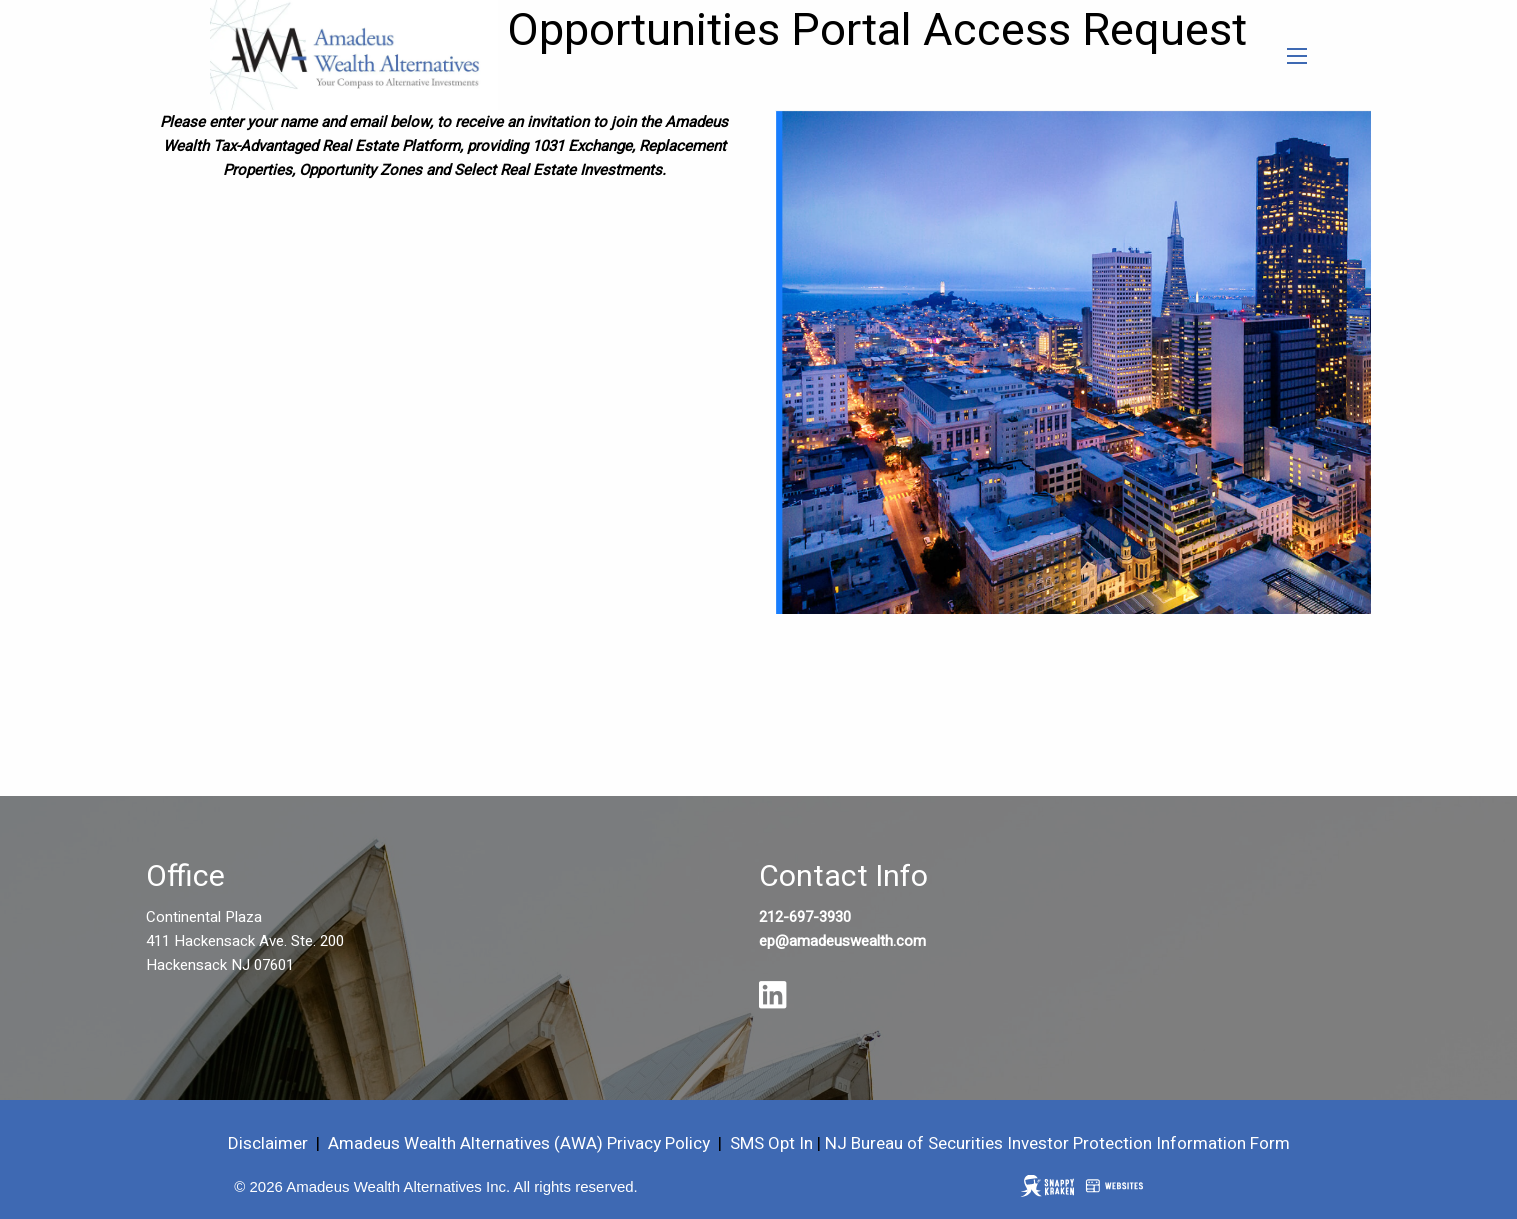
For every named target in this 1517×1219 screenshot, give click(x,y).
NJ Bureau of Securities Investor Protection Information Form (1057, 1143)
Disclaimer (268, 1143)
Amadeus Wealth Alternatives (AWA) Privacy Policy (521, 1143)
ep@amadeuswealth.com (842, 941)
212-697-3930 (805, 917)
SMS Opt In (771, 1143)
